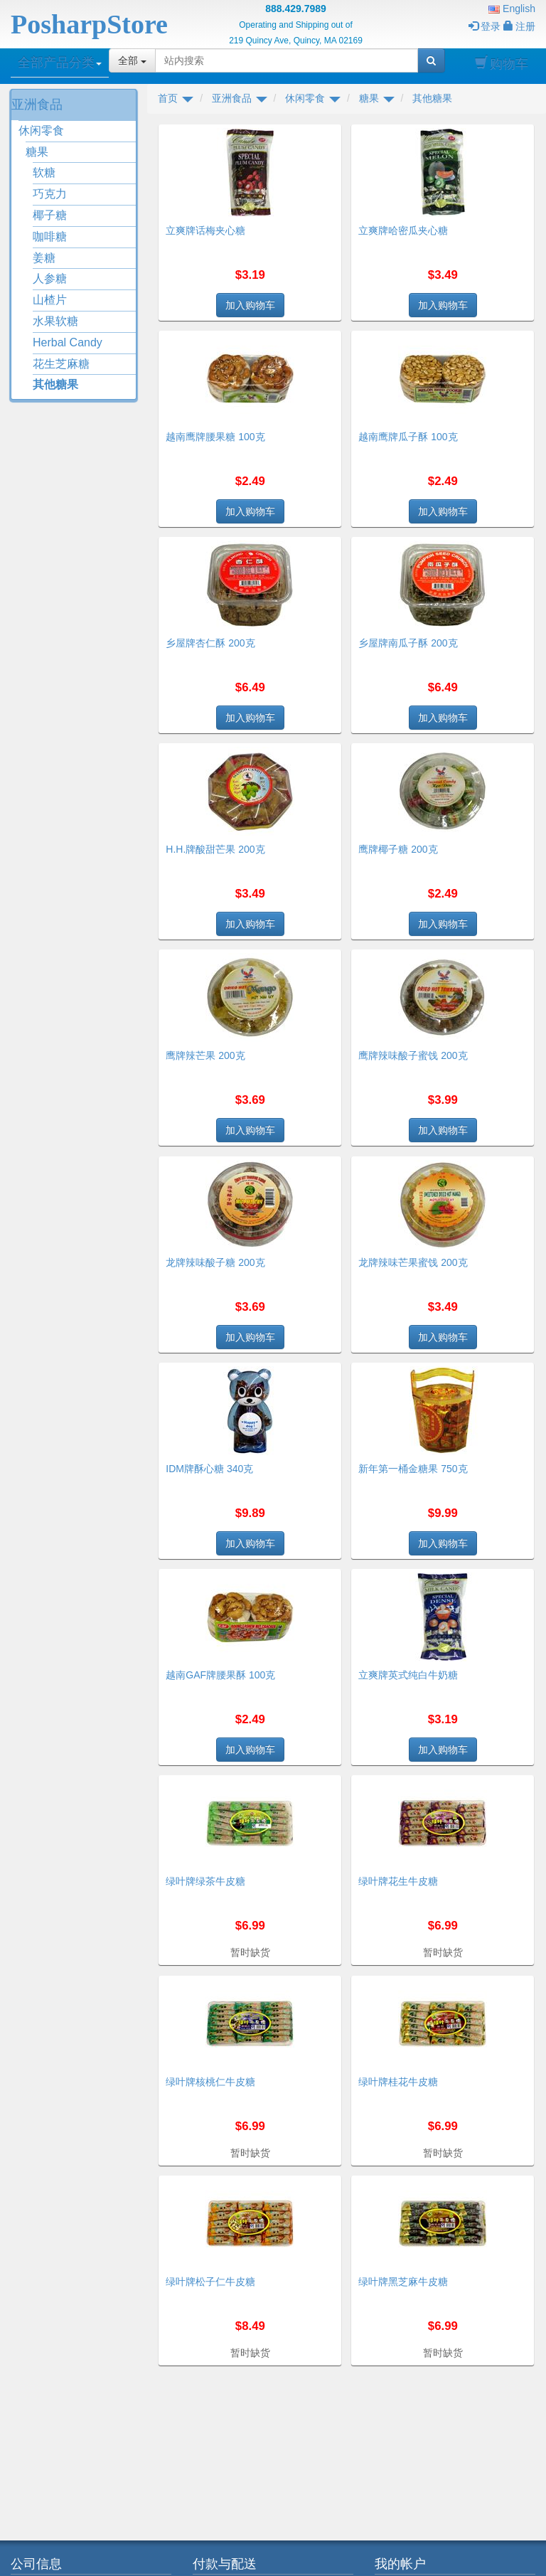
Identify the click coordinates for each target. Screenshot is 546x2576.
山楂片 (50, 300)
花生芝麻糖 (61, 364)
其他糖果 (55, 384)
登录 (484, 26)
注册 (519, 26)
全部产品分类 (60, 62)
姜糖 (44, 258)
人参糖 (50, 278)
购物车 (501, 63)
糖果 (37, 152)
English (511, 8)
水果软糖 (55, 321)
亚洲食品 (37, 104)
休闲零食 (41, 130)
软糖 (44, 172)
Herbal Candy (67, 342)
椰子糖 (50, 215)
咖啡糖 (50, 236)
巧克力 (50, 194)
